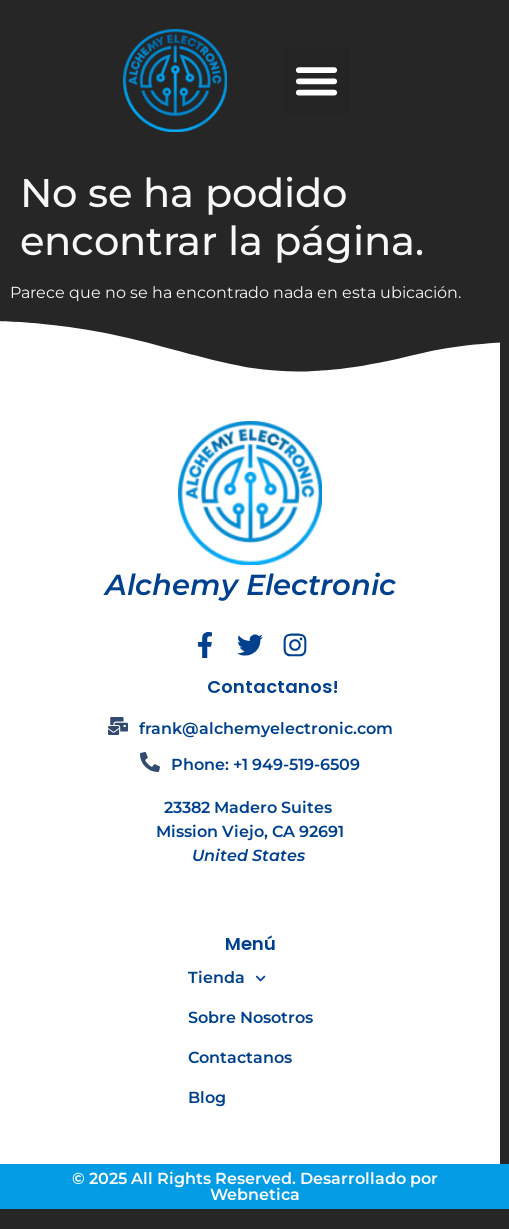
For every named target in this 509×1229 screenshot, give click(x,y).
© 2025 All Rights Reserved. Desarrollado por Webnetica (255, 1186)
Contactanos (240, 1057)
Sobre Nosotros (250, 1017)
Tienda (227, 978)
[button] (317, 81)
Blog (207, 1097)
